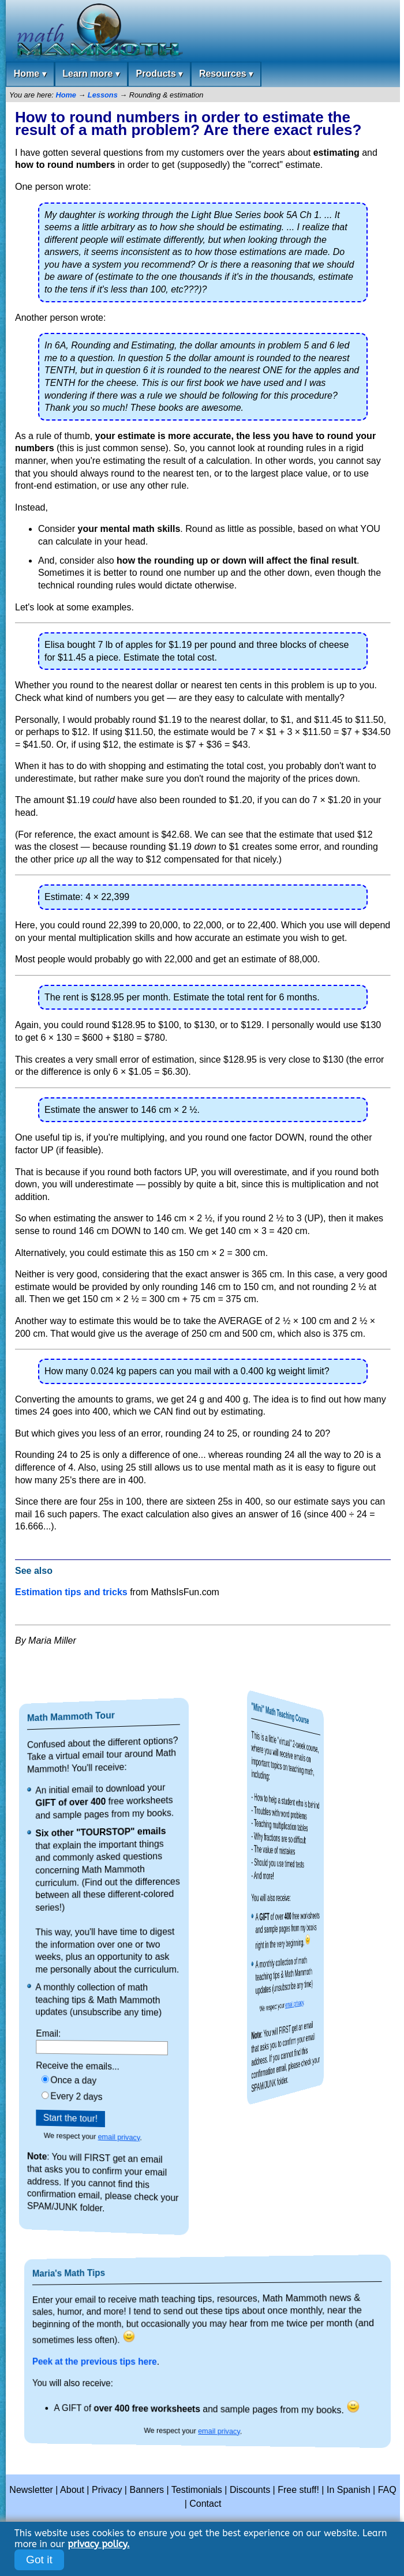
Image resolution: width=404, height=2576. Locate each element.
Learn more (90, 74)
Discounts (250, 2490)
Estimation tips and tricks (71, 1592)
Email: (99, 2031)
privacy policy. (98, 2543)
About (72, 2490)
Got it (39, 2559)
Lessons (103, 95)
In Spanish (349, 2490)
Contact (205, 2503)
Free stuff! (298, 2490)
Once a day (100, 2078)
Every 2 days (101, 2094)
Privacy (107, 2490)
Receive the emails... (101, 2065)
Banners (146, 2490)
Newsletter (31, 2490)
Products (159, 74)
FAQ (387, 2490)
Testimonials (196, 2490)
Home (30, 74)
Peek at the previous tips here (196, 2361)
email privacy (103, 2139)
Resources (226, 74)
